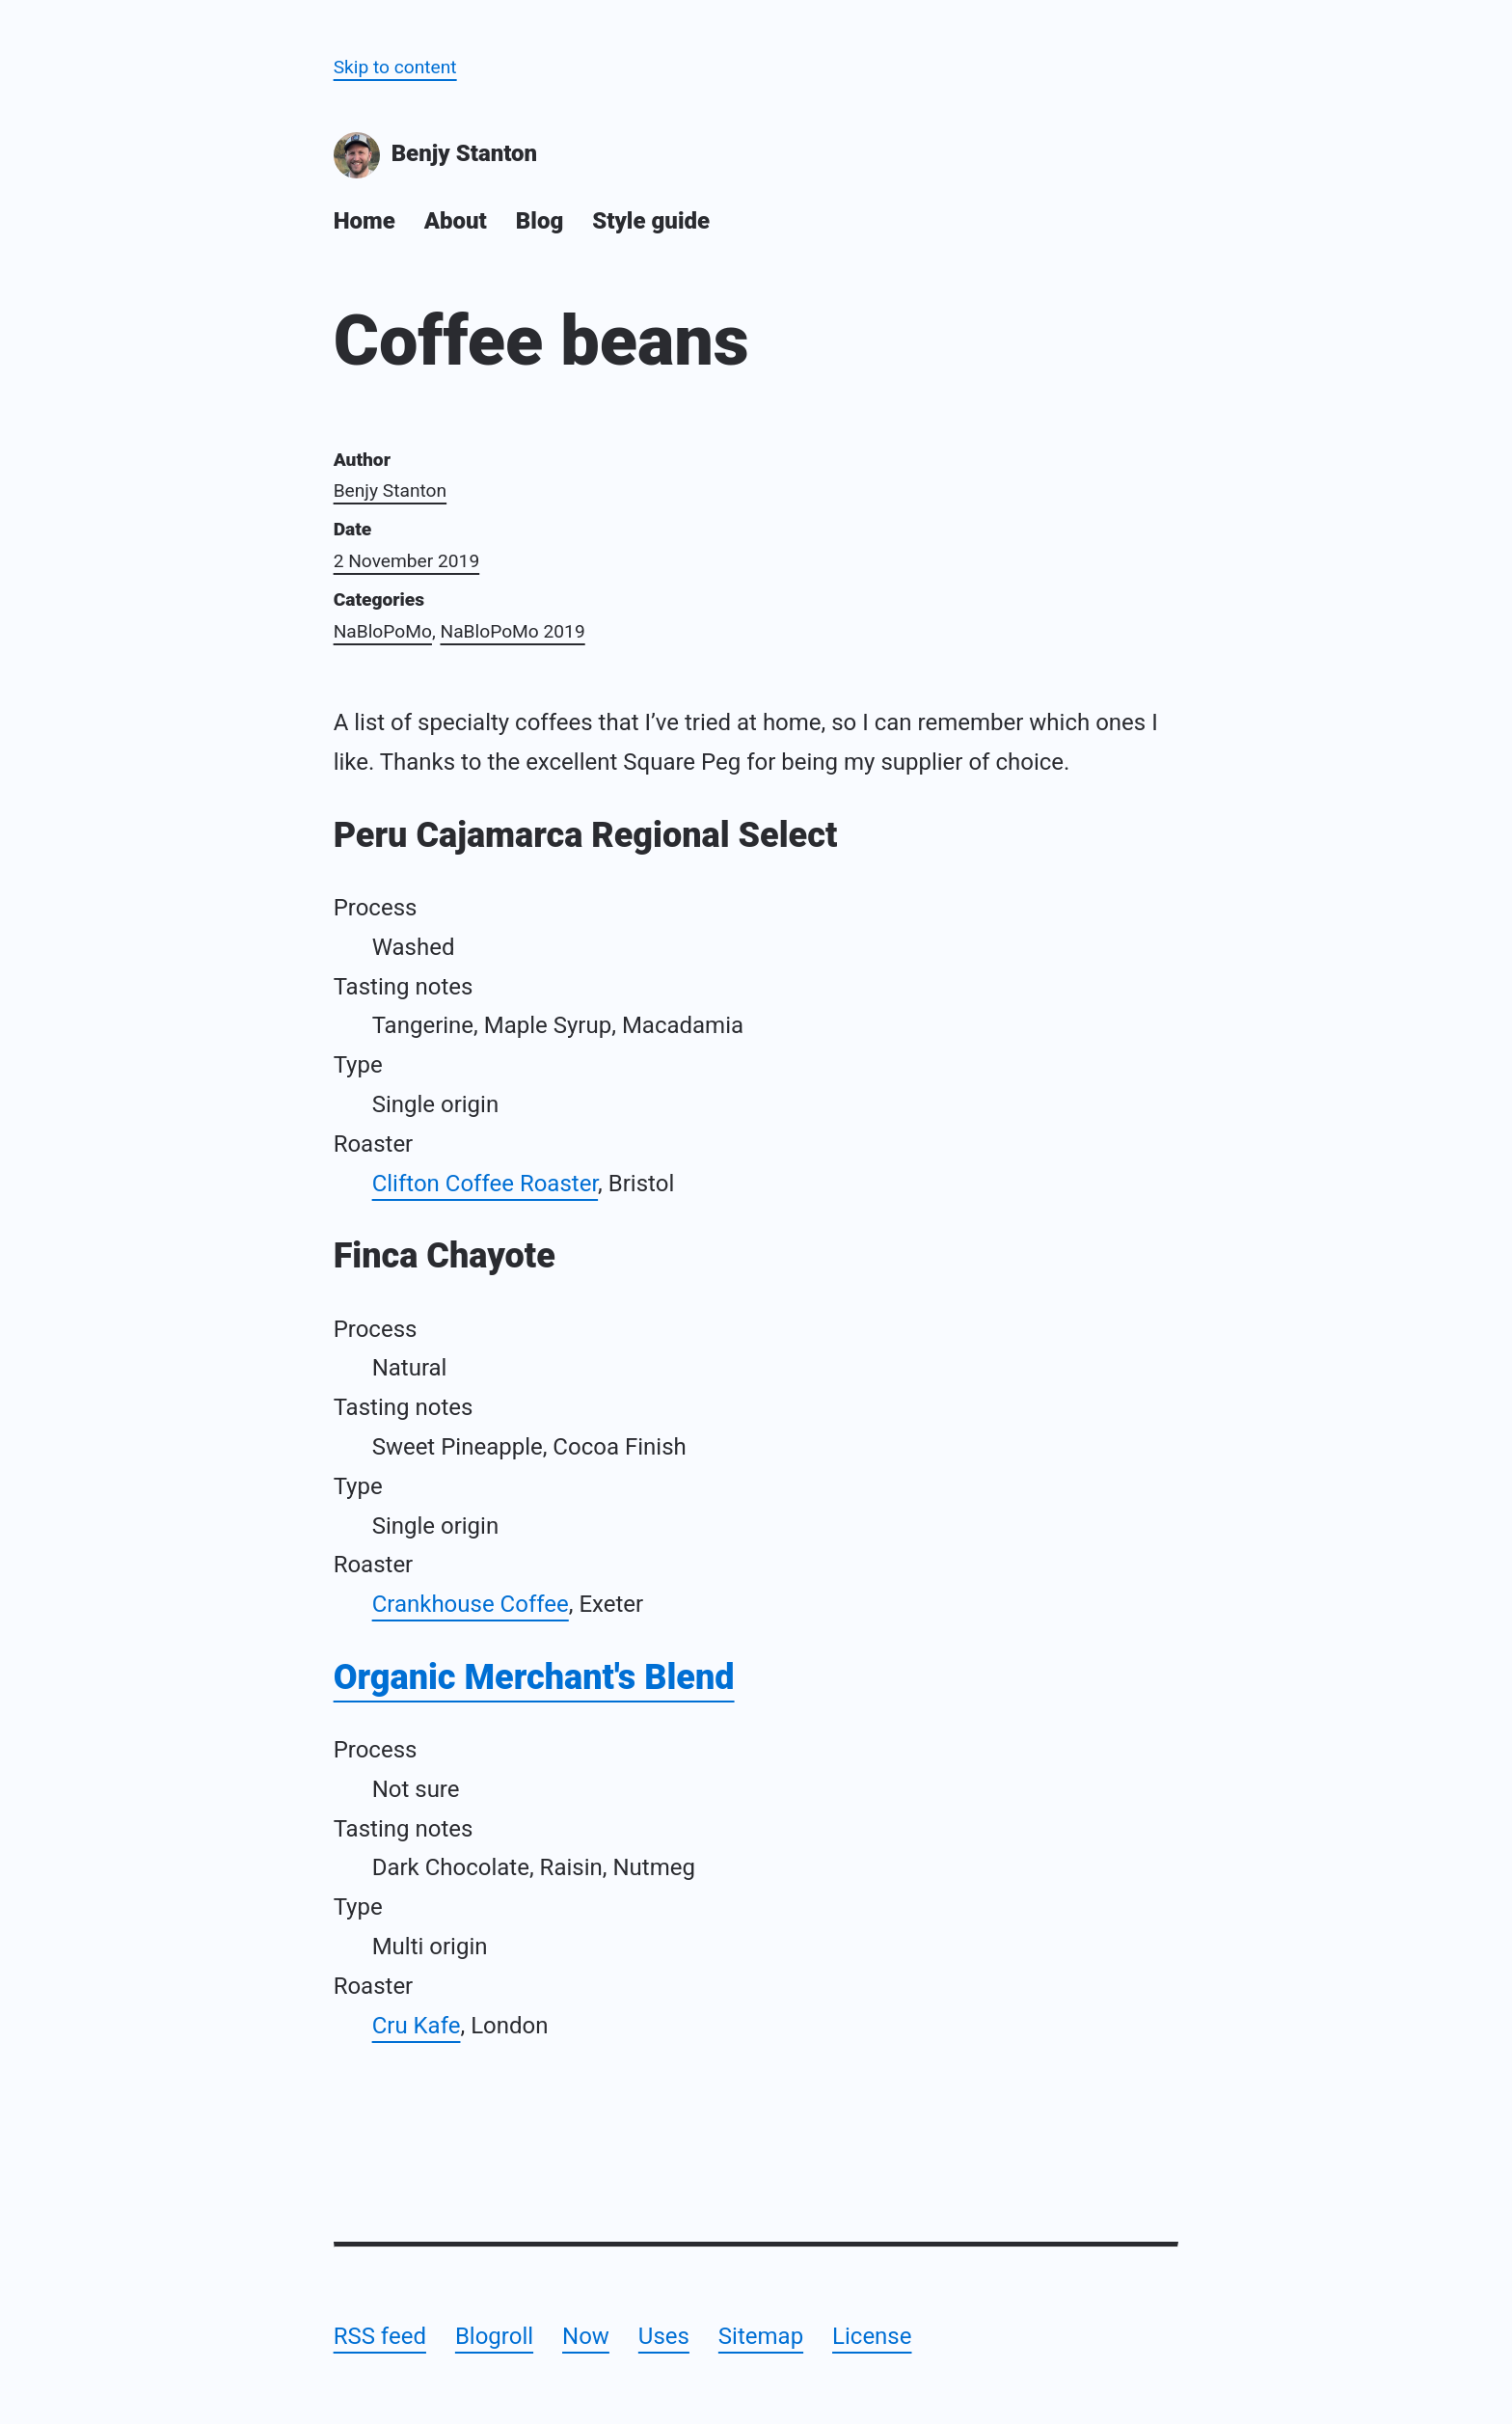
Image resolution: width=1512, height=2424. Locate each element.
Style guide (651, 220)
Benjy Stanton (436, 155)
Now (585, 2336)
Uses (663, 2336)
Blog (539, 220)
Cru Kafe (416, 2025)
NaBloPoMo (383, 631)
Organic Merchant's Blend (534, 1677)
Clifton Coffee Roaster (485, 1183)
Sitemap (760, 2336)
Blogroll (494, 2336)
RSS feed (380, 2336)
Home (364, 220)
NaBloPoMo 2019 (512, 631)
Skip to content (395, 67)
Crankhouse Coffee (470, 1604)
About (455, 220)
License (871, 2336)
